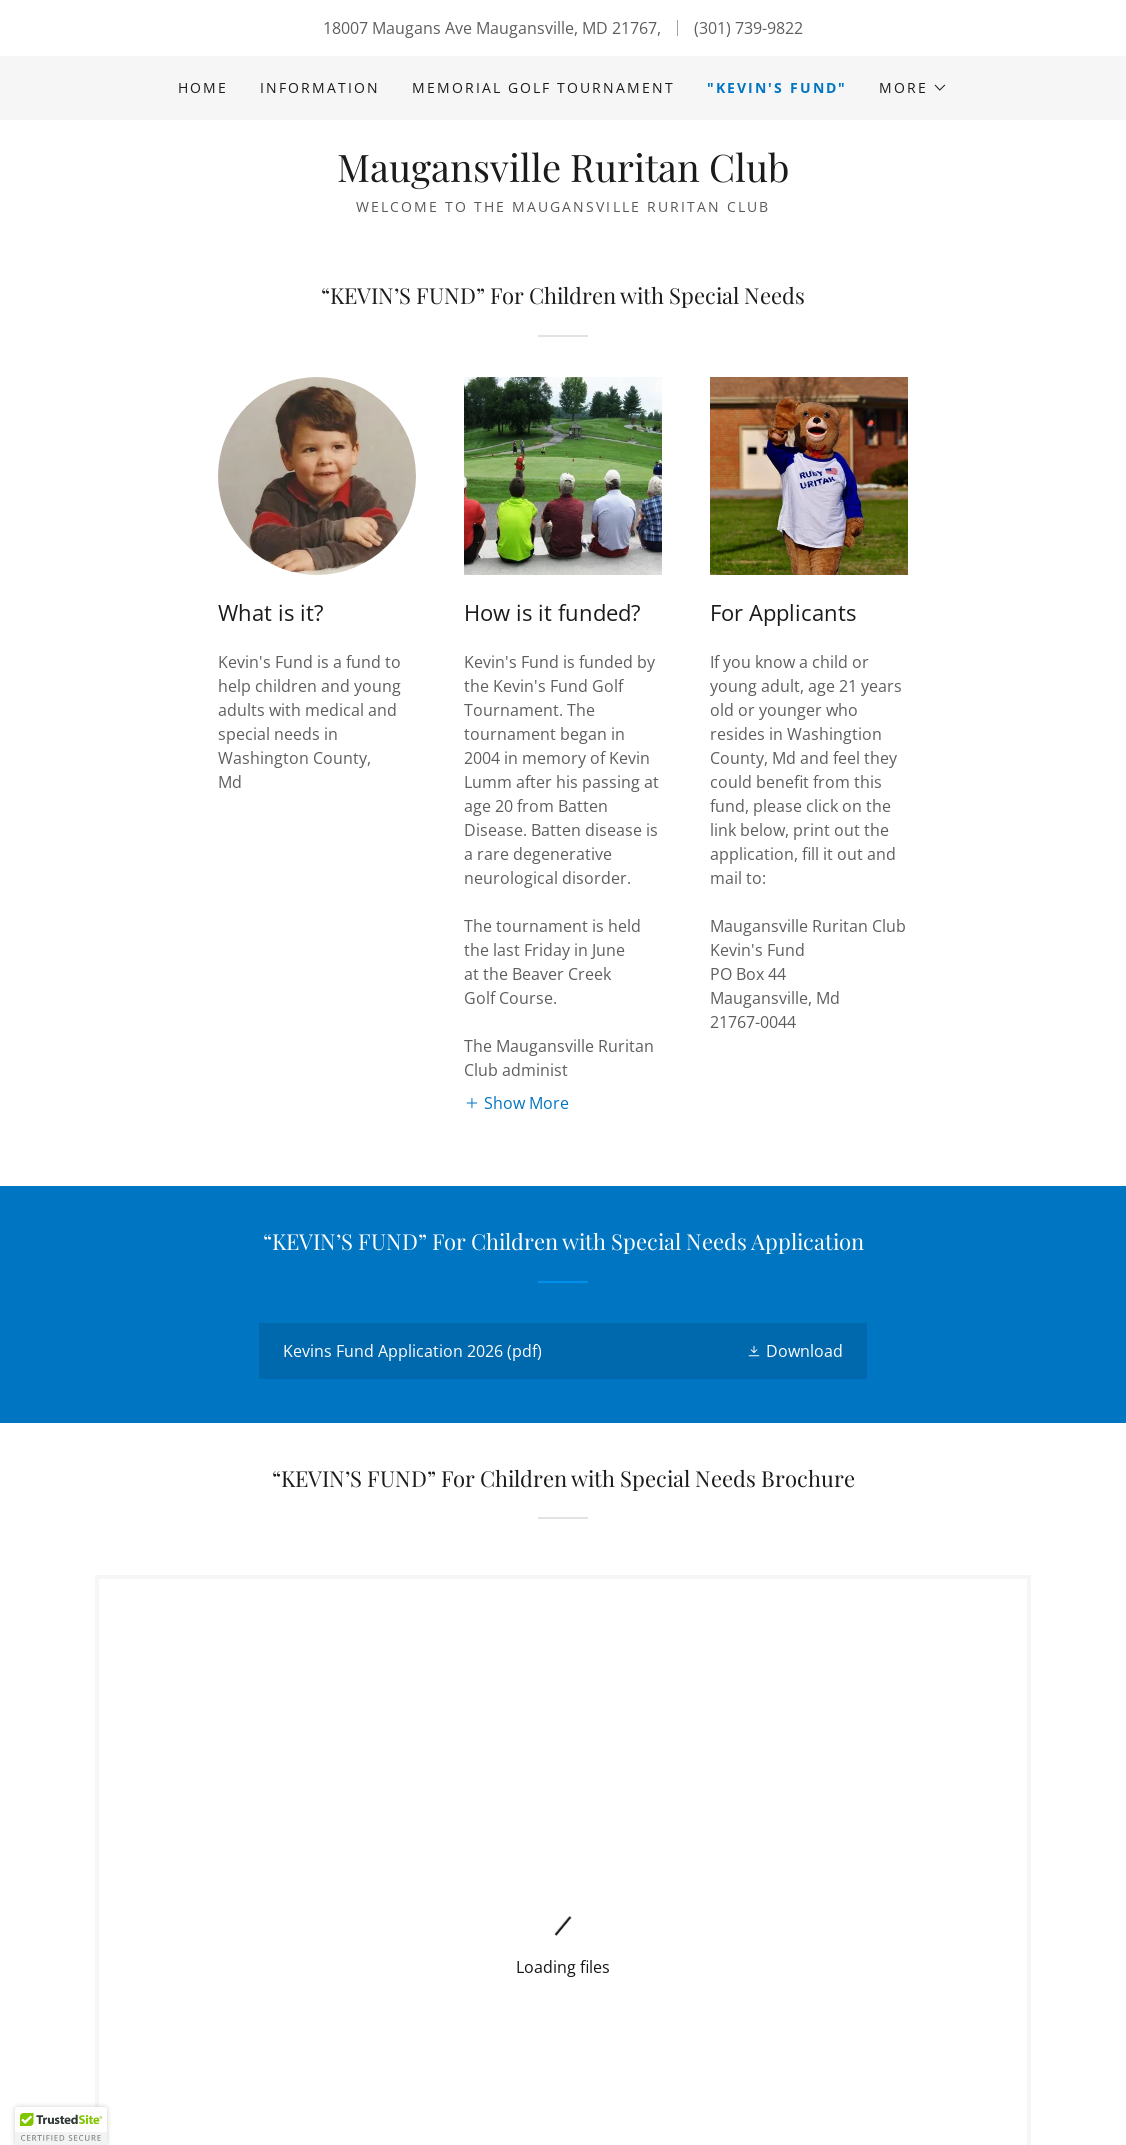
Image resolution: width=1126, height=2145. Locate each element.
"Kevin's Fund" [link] (777, 87)
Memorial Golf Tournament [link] (543, 87)
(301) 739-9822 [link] (748, 28)
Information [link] (320, 87)
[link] (563, 176)
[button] (913, 88)
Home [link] (203, 87)
